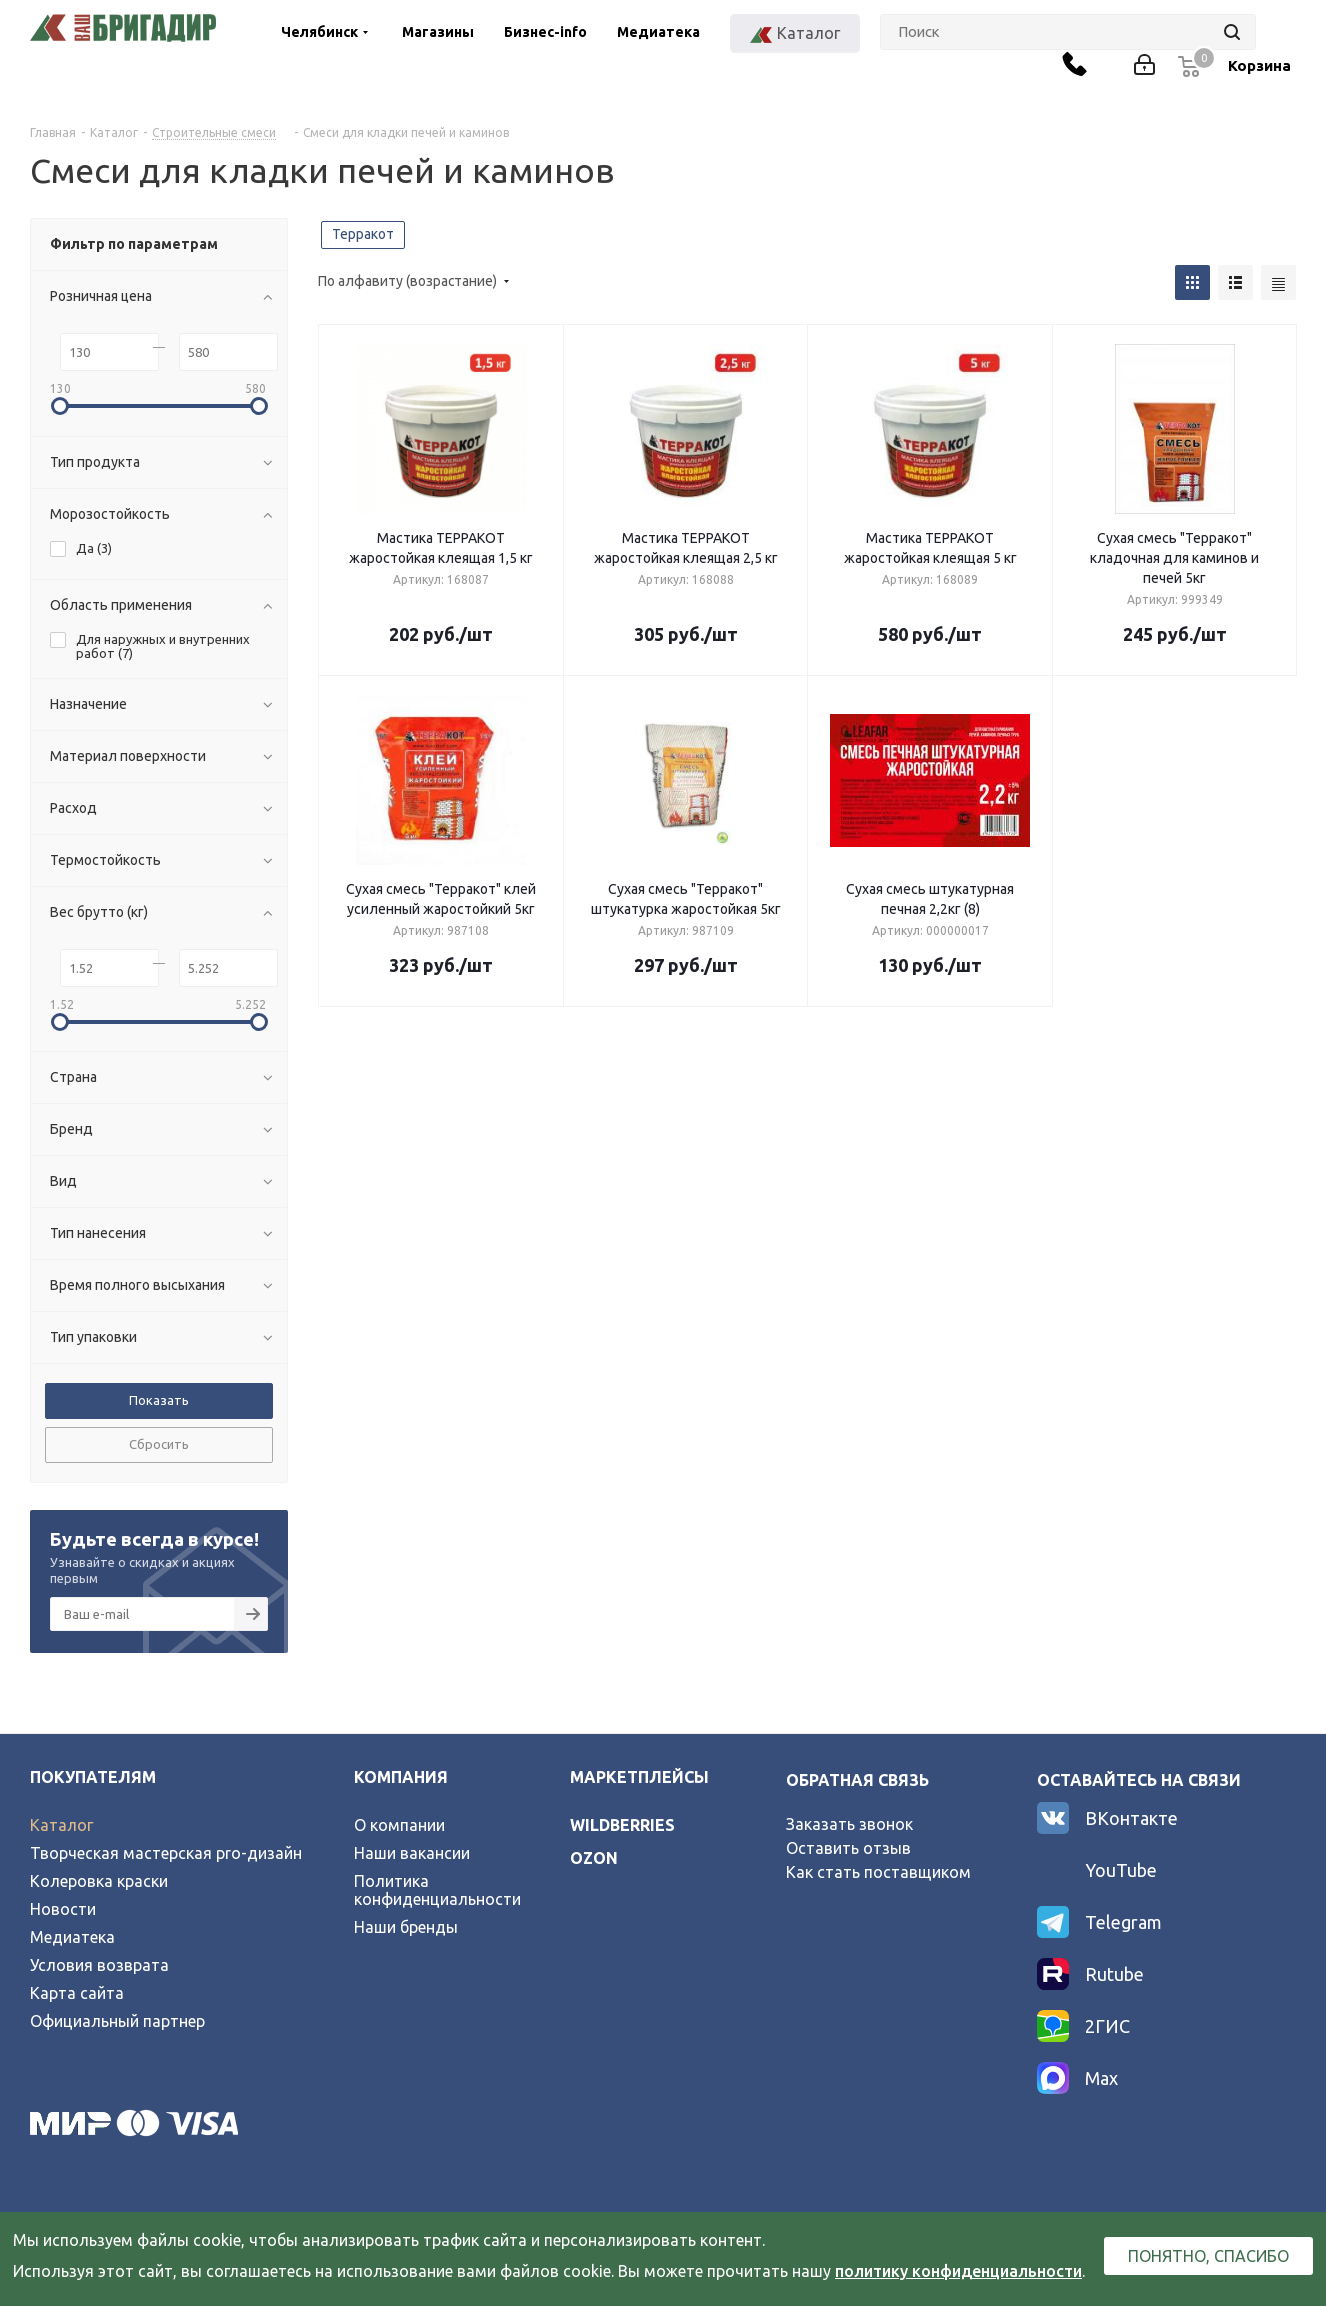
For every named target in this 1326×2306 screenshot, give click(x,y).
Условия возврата (99, 1965)
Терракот (363, 234)
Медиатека (658, 32)
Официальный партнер (117, 2021)
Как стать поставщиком (878, 1872)
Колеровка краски (99, 1881)
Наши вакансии (412, 1853)
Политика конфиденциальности (437, 1890)
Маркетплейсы (639, 1777)
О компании (399, 1825)
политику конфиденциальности (958, 2271)
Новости (63, 1909)
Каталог (61, 1825)
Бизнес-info (545, 32)
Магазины (438, 32)
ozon (594, 1858)
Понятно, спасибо (1208, 2256)
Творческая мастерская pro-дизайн (166, 1853)
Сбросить (159, 1444)
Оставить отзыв (848, 1848)
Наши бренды (406, 1927)
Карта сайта (77, 1993)
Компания (401, 1777)
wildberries (622, 1825)
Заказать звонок (849, 1824)
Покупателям (93, 1777)
